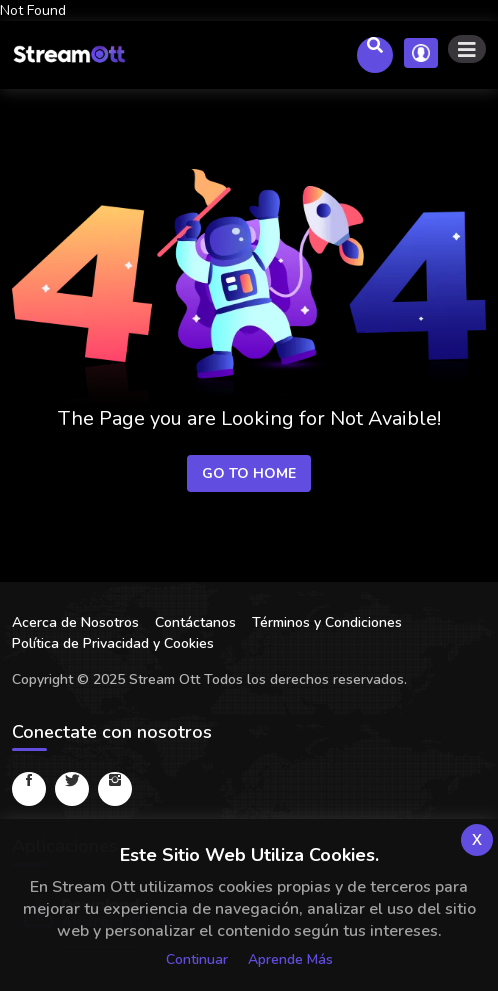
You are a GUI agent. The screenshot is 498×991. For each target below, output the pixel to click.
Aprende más (290, 959)
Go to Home (249, 473)
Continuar (197, 959)
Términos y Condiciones (327, 622)
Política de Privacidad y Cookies (113, 643)
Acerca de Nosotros (75, 622)
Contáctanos (195, 622)
